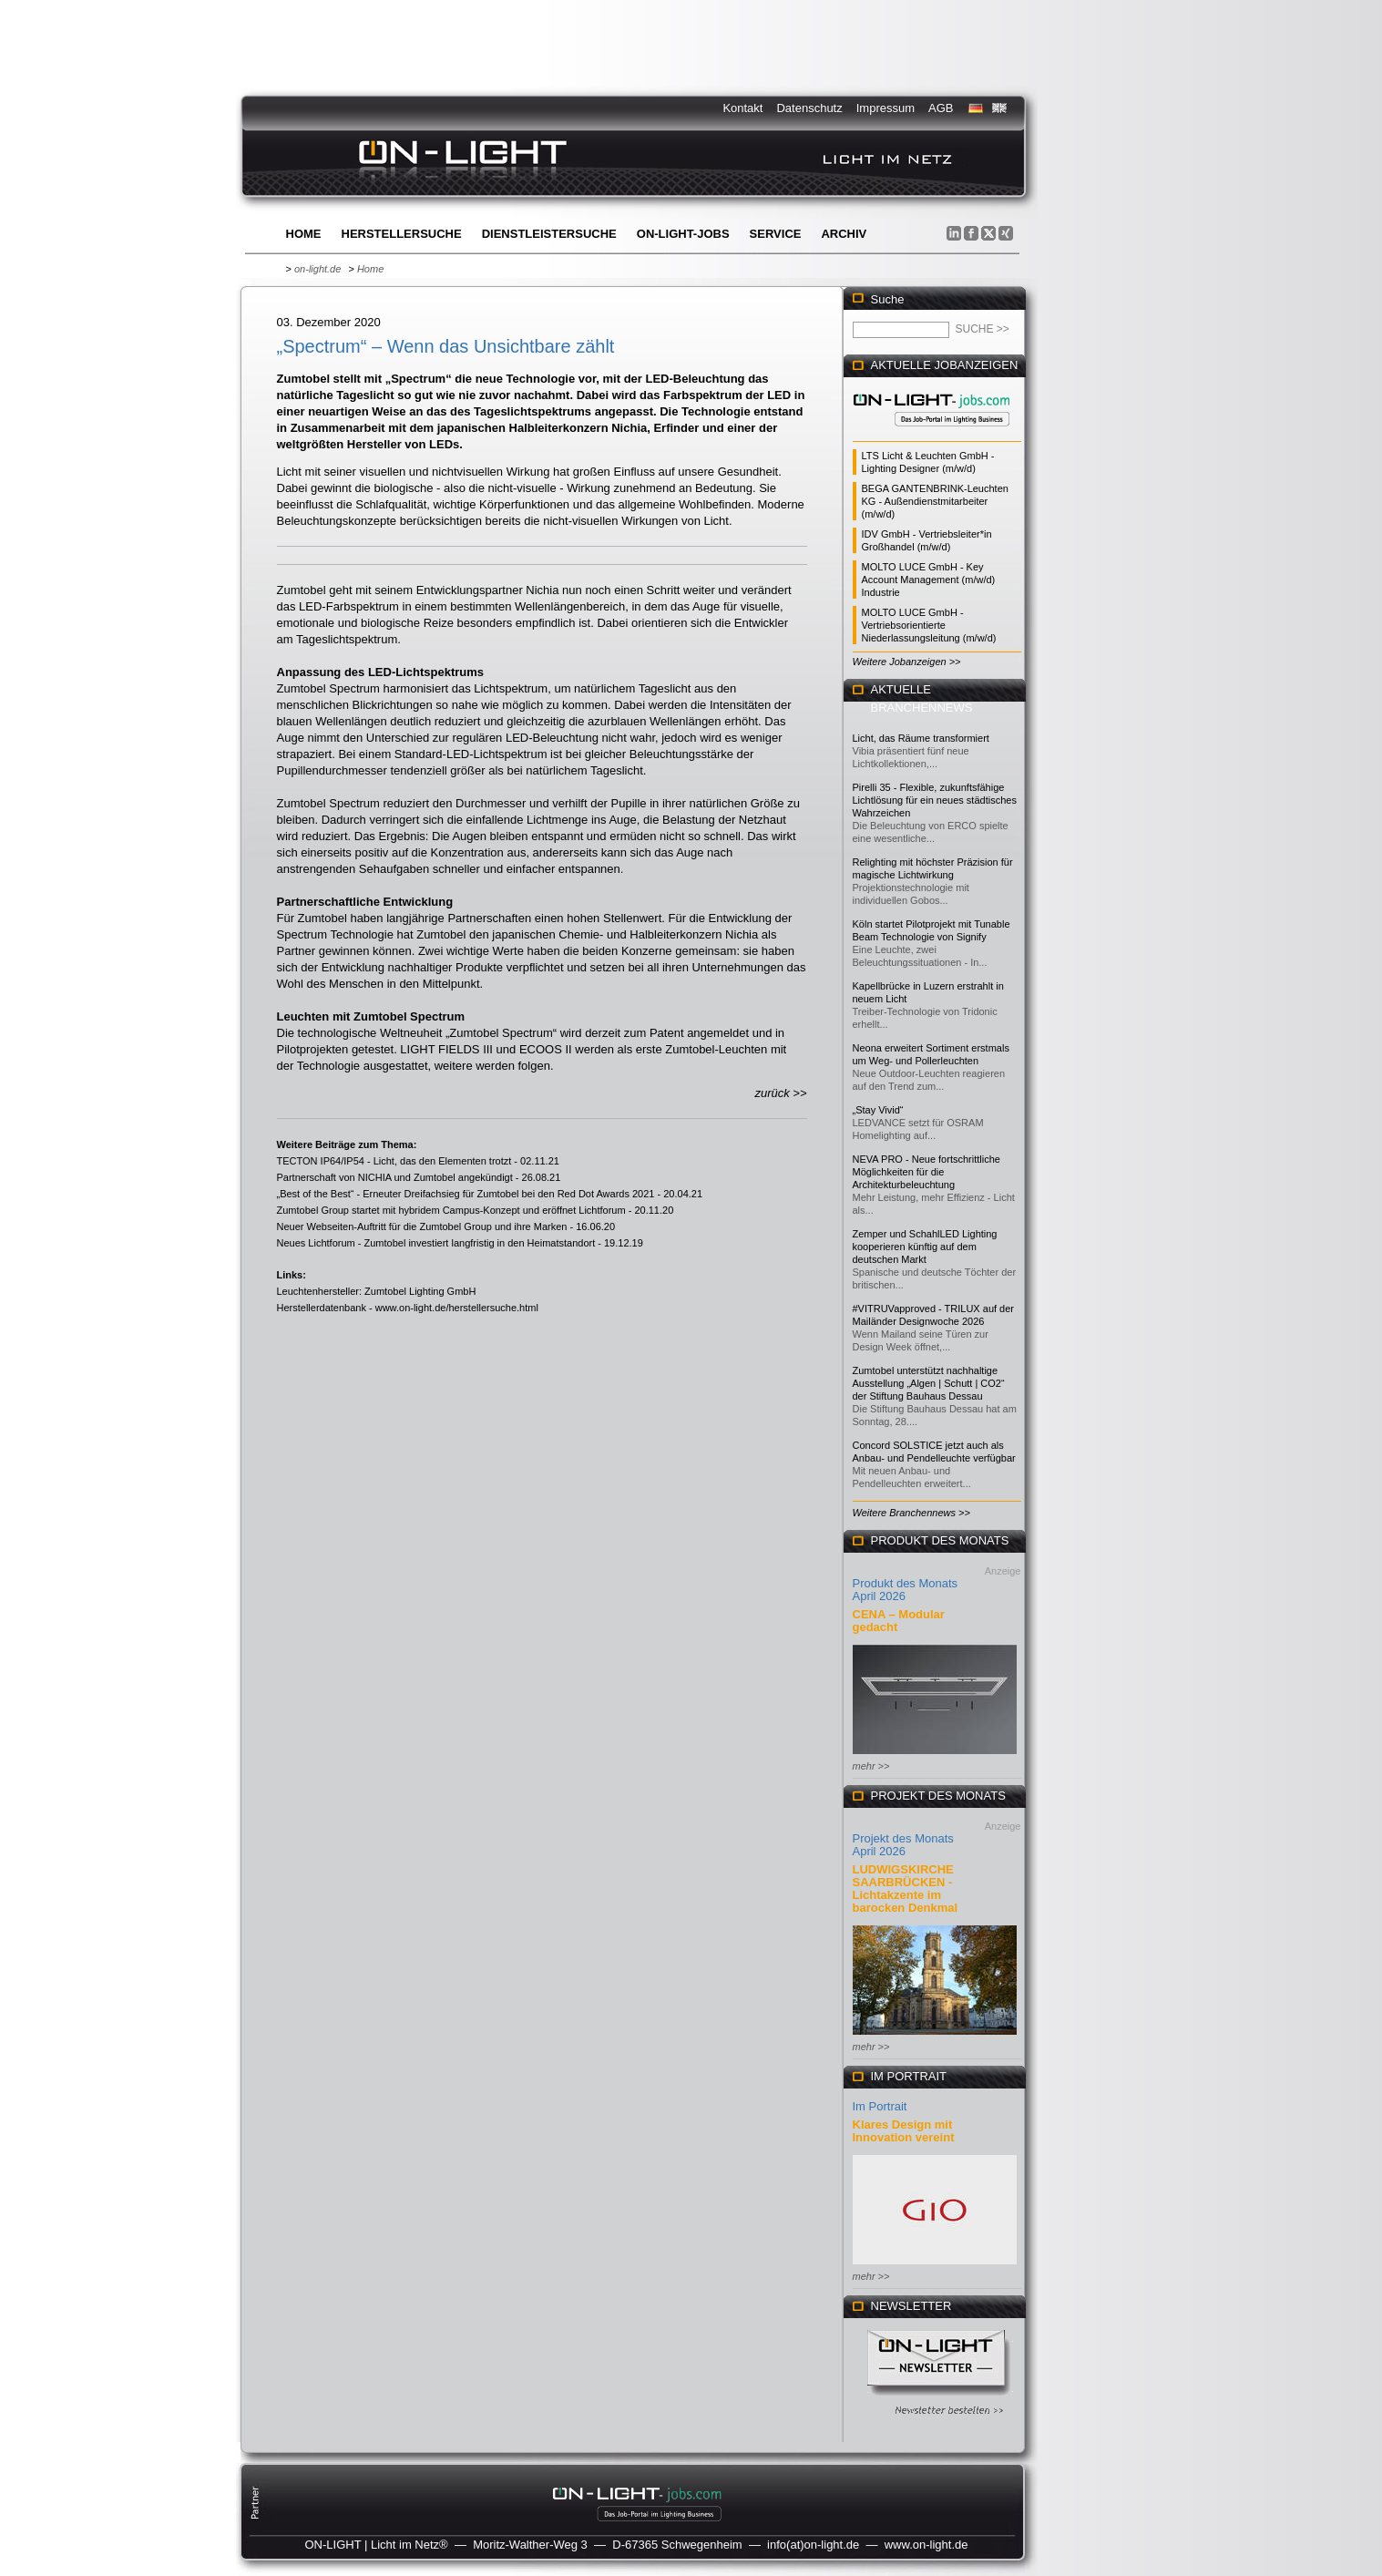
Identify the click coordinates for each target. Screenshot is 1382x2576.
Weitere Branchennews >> (911, 1512)
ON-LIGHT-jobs (683, 234)
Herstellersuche (402, 234)
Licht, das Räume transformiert (921, 738)
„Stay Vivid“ (878, 1109)
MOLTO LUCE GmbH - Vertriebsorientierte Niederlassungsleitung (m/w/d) (929, 625)
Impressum (885, 108)
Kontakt (742, 108)
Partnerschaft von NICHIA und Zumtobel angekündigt (395, 1177)
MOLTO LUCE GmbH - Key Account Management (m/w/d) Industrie (929, 579)
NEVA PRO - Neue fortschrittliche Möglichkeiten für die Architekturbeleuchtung (926, 1172)
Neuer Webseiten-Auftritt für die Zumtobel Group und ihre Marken (422, 1226)
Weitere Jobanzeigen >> (907, 661)
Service (776, 234)
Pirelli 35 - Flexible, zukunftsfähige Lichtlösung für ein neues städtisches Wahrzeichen (935, 800)
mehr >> (871, 1765)
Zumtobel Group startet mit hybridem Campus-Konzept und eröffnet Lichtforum (451, 1210)
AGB (940, 108)
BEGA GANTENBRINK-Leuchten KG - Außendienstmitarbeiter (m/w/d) (935, 501)
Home (304, 234)
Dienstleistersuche (549, 234)
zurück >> (780, 1093)
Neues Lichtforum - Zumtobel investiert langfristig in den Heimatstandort (436, 1242)
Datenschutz (809, 108)
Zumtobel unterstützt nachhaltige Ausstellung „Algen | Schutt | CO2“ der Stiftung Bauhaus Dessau (929, 1383)
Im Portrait (880, 2106)
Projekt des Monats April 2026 (903, 1845)
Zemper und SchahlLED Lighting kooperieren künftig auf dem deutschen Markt (925, 1246)
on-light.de (317, 268)
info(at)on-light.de (813, 2544)
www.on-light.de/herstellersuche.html (456, 1307)
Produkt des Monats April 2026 (905, 1589)
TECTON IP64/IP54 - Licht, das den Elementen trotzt (394, 1160)
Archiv (843, 234)
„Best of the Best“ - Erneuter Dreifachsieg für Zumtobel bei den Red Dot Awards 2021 (466, 1193)
